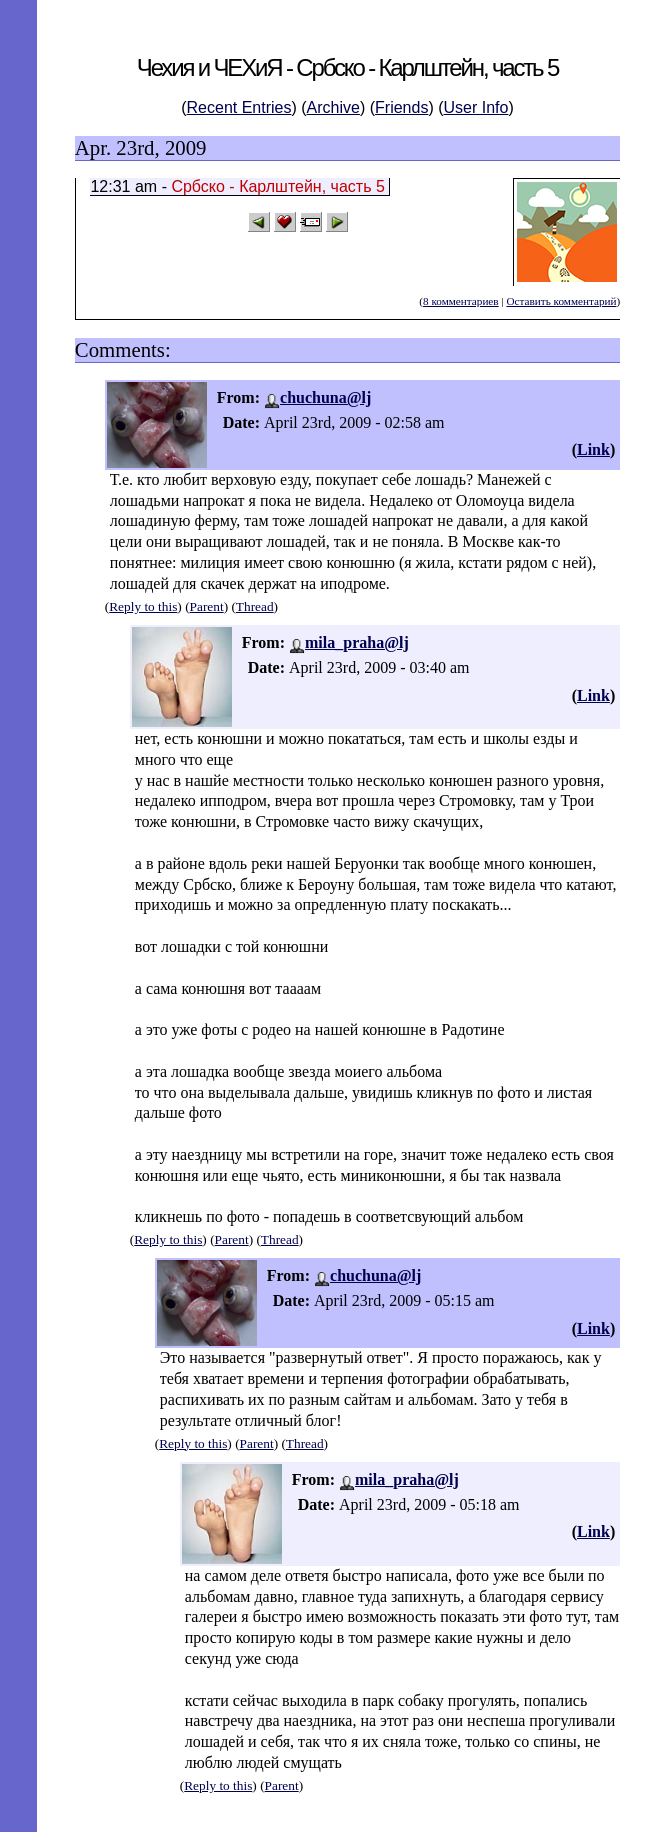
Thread (255, 606)
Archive (333, 107)
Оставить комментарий (561, 301)
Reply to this (143, 606)
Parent (207, 606)
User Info (476, 107)
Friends (401, 107)
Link (593, 449)
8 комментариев (461, 301)
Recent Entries (239, 107)
